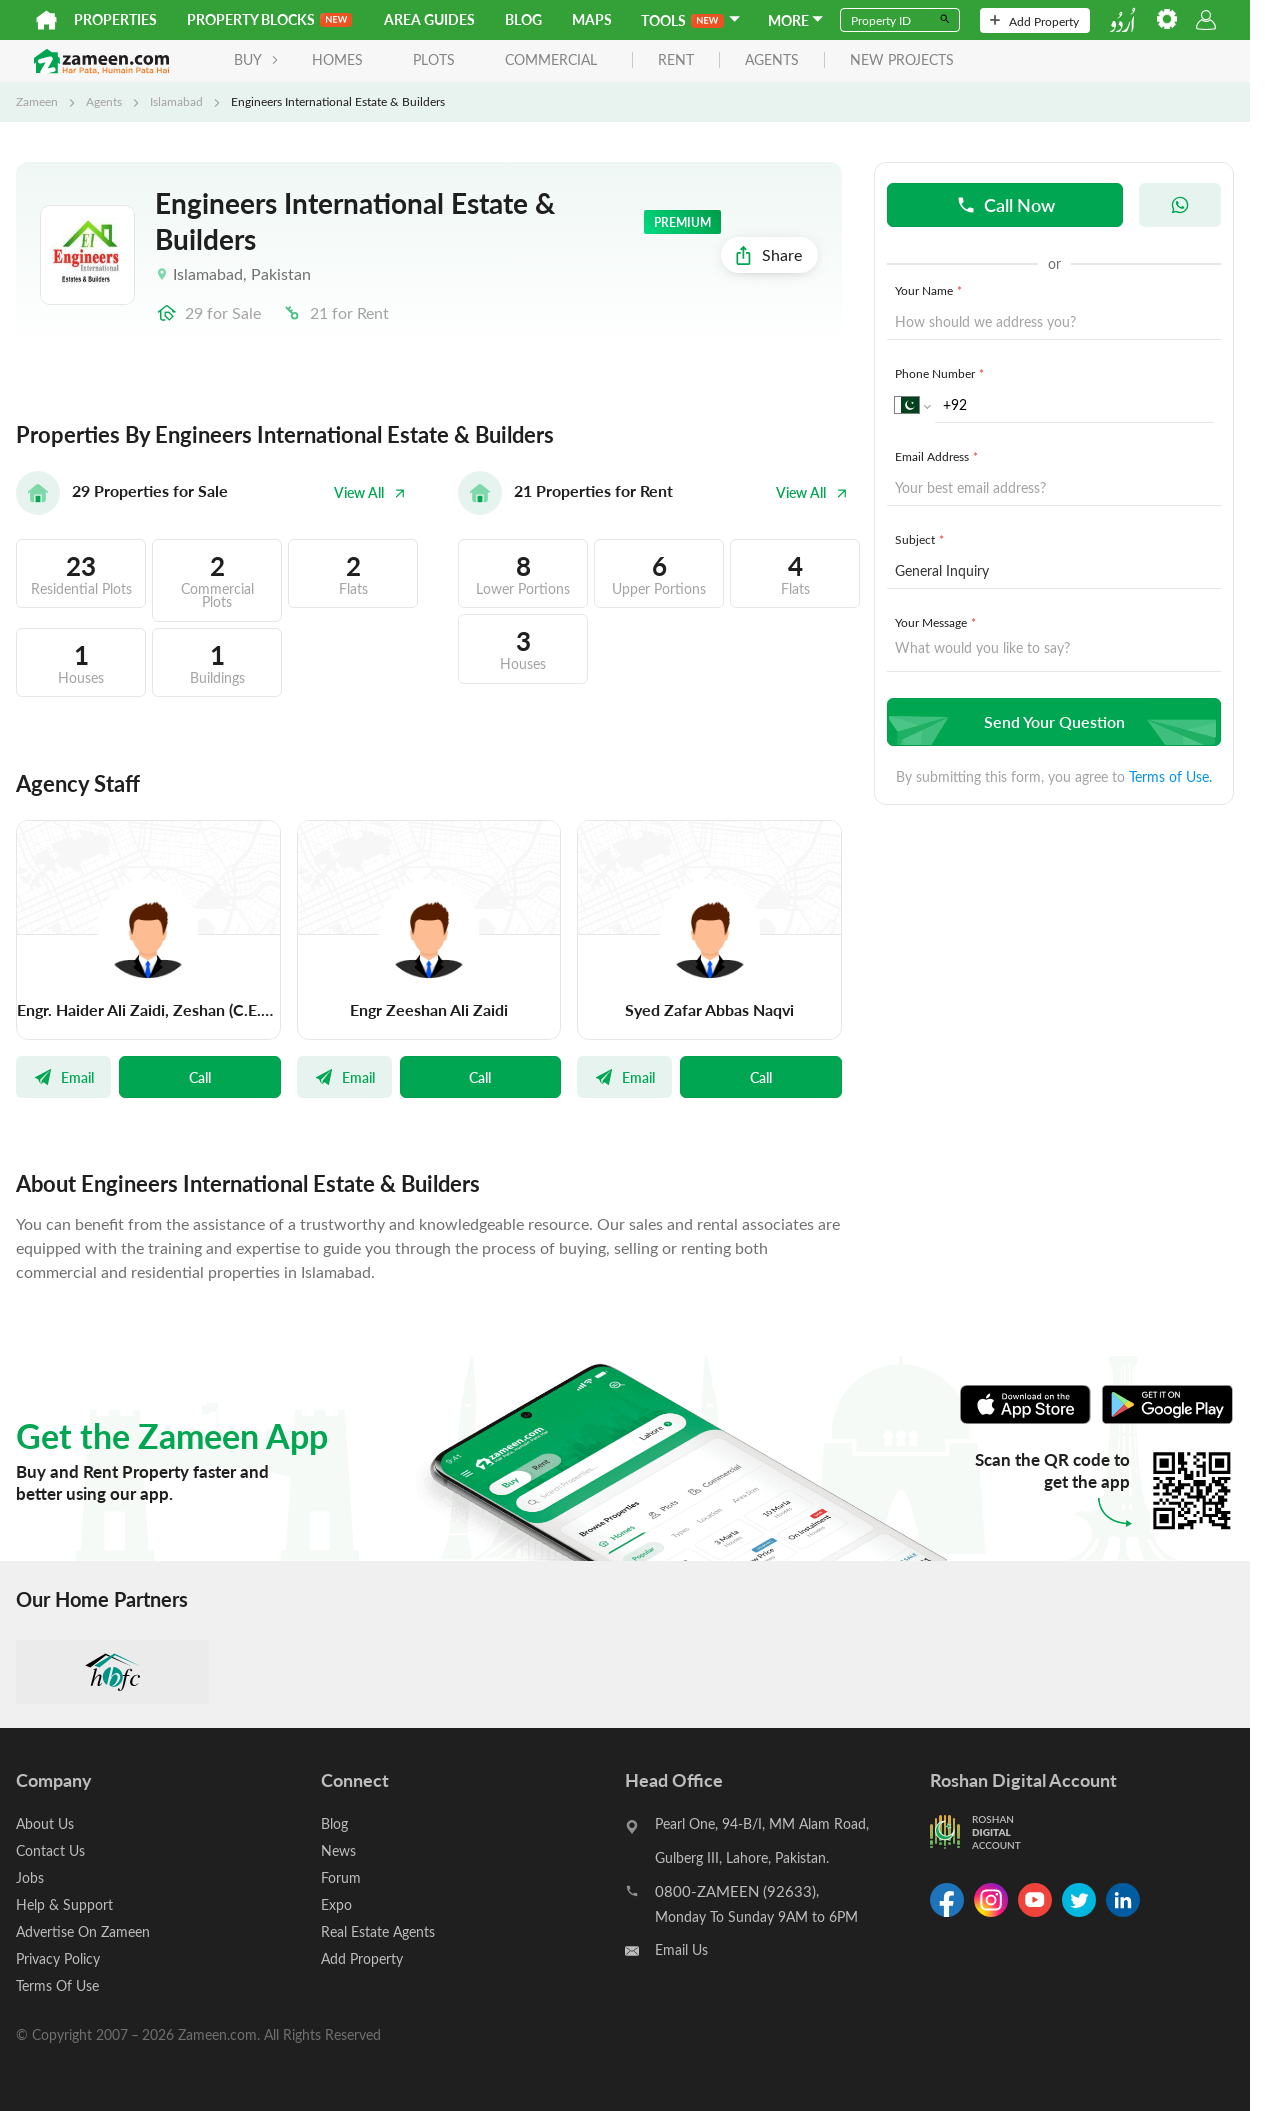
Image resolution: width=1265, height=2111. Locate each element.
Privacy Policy (58, 1958)
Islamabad (176, 101)
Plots (434, 59)
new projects (902, 60)
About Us (45, 1823)
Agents (104, 101)
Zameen (37, 101)
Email (63, 1077)
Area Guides (429, 19)
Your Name (930, 290)
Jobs (30, 1877)
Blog (523, 19)
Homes (337, 59)
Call (200, 1077)
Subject (921, 539)
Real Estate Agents (378, 1931)
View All (370, 492)
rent (676, 60)
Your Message (937, 622)
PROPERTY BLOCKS (269, 19)
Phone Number (941, 373)
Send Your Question (1051, 721)
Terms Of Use (57, 1985)
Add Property (1034, 21)
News (338, 1850)
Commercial (551, 59)
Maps (592, 19)
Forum (341, 1877)
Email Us (681, 1949)
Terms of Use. (1170, 776)
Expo (336, 1904)
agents (772, 60)
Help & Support (64, 1904)
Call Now (1005, 204)
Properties (115, 19)
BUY (256, 59)
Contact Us (50, 1850)
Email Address (938, 456)
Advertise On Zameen (83, 1931)
